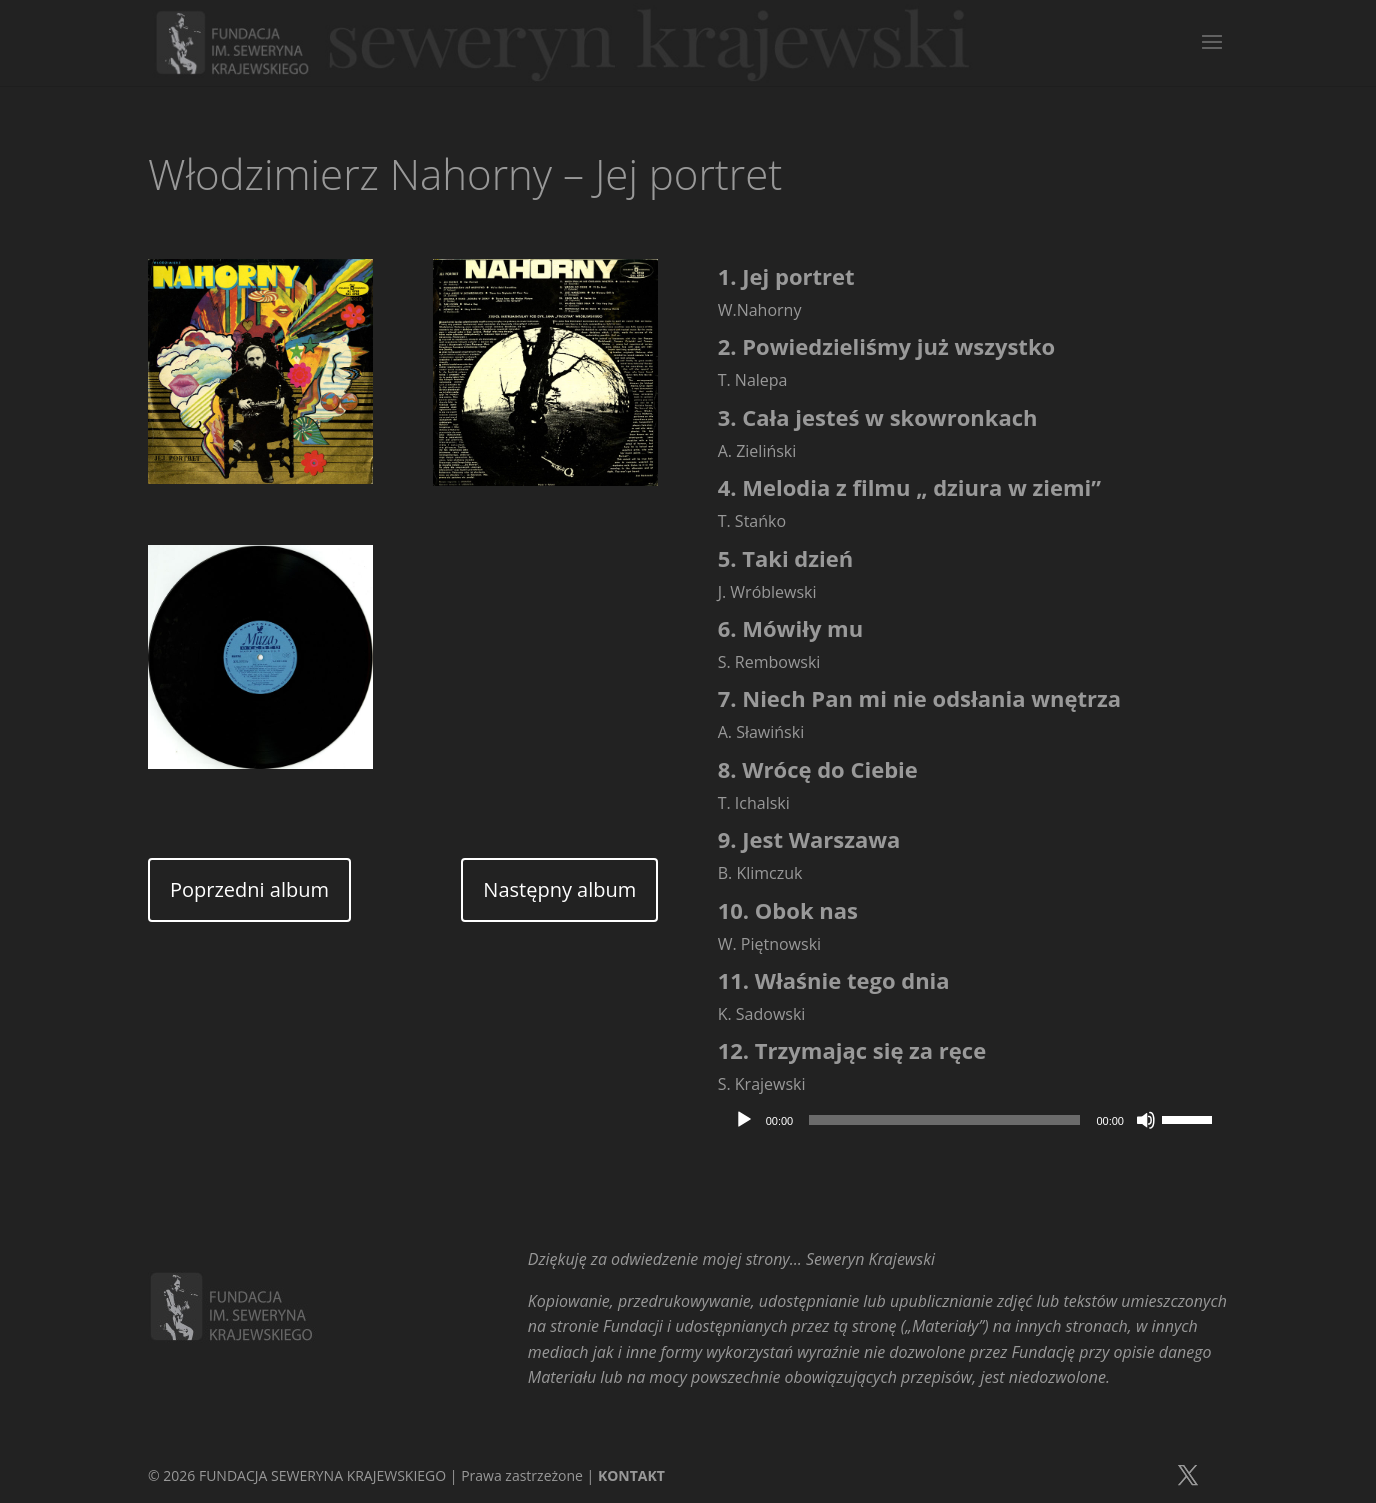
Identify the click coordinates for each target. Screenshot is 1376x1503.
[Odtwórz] (744, 1120)
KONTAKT (631, 1475)
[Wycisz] (1146, 1120)
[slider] (944, 1120)
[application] (973, 1120)
